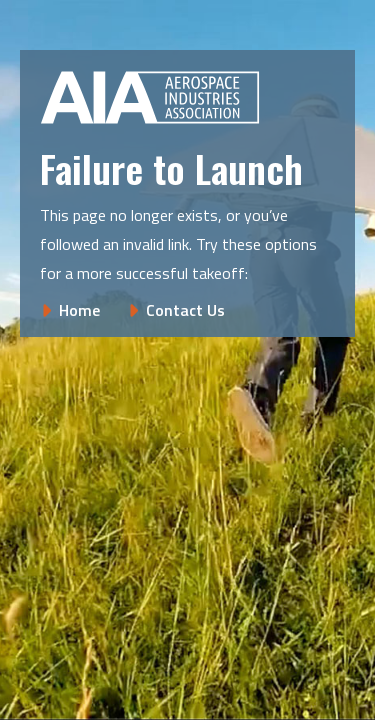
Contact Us (185, 310)
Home (79, 310)
